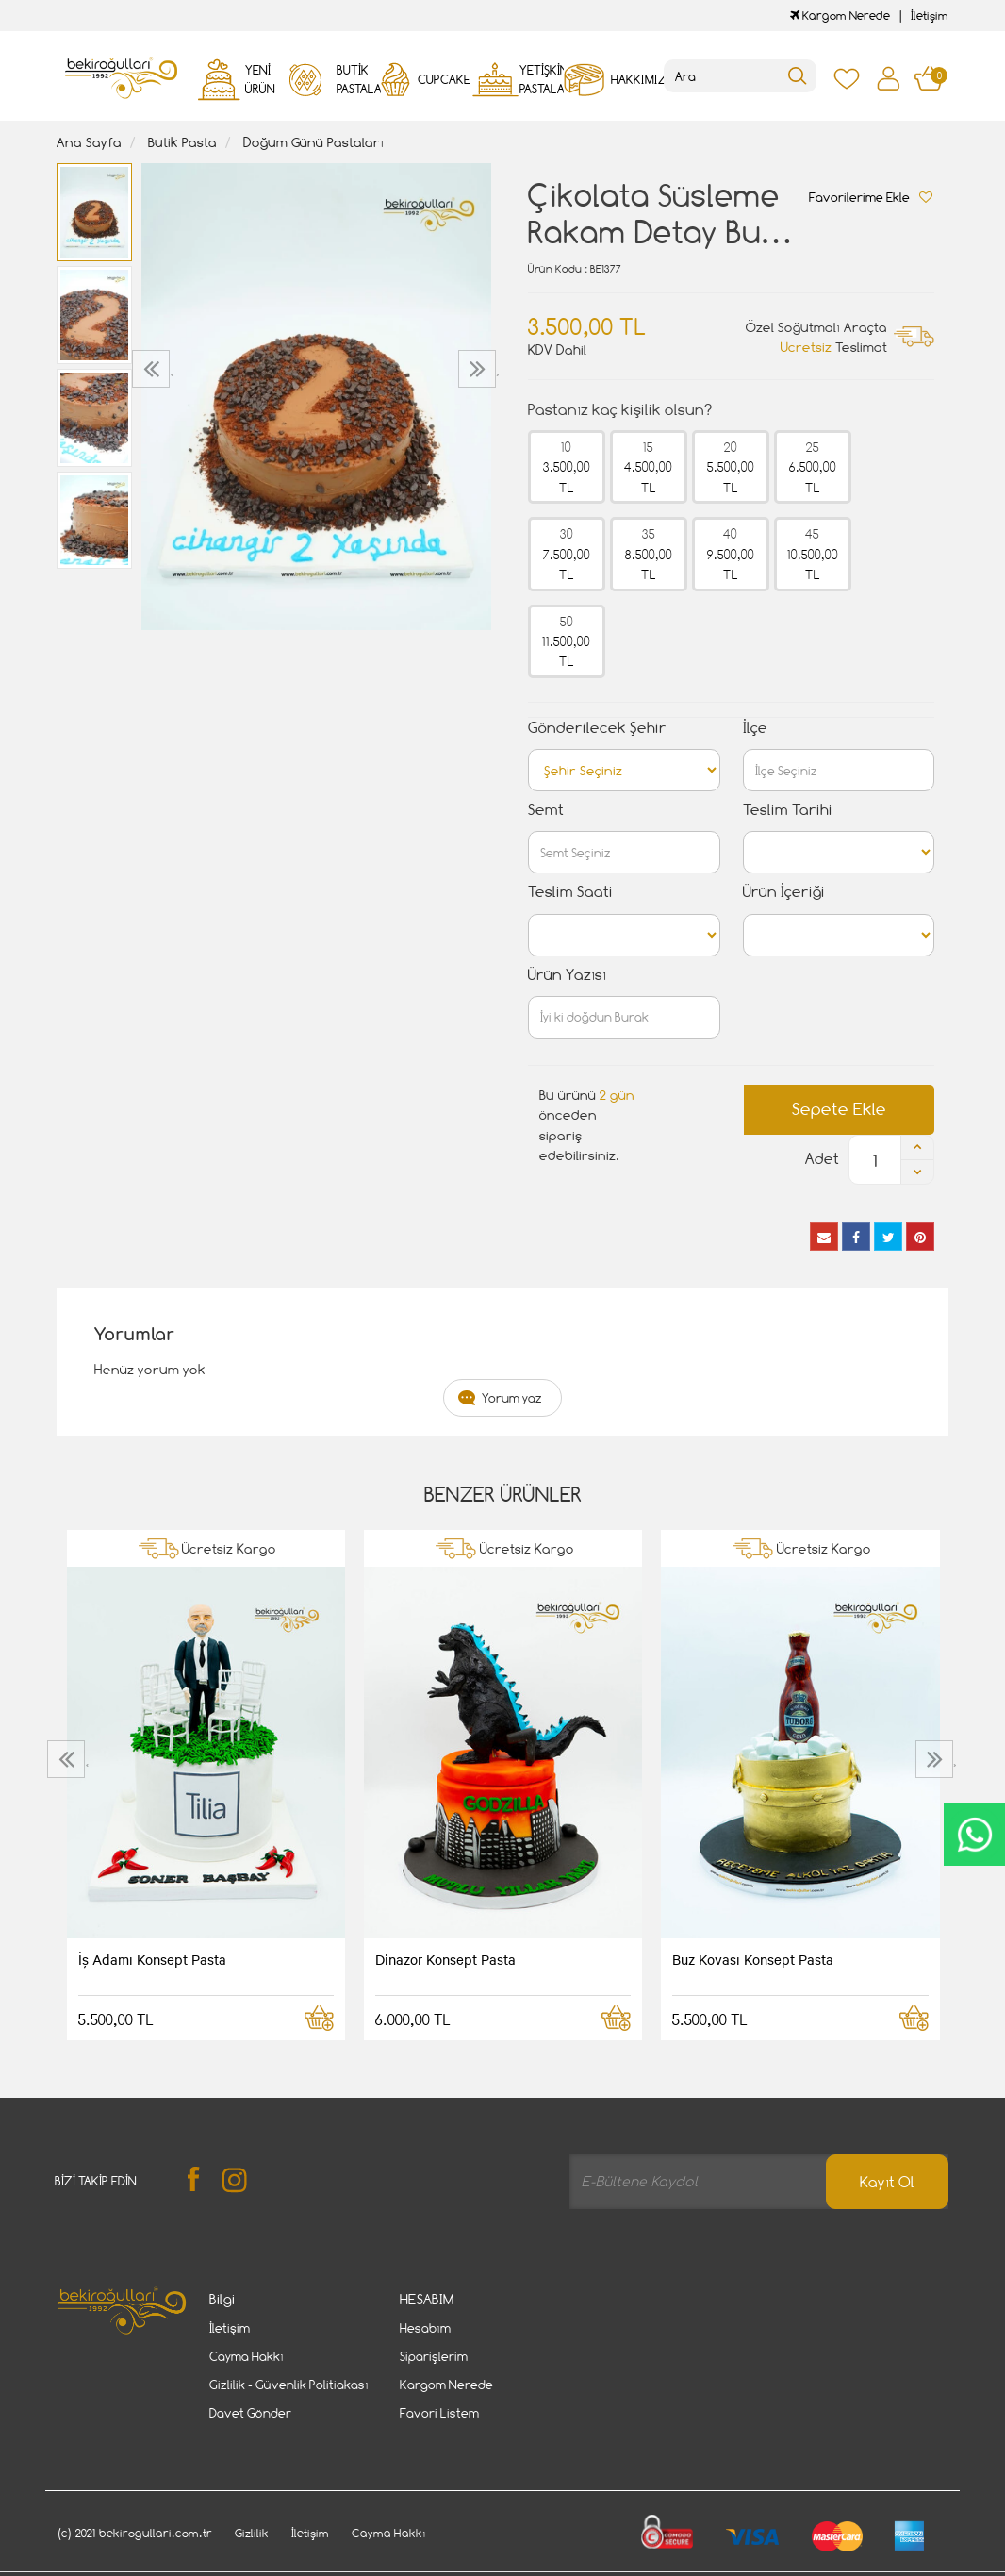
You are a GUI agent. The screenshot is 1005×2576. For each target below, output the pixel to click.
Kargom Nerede (840, 15)
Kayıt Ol (887, 2182)
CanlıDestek (974, 1834)
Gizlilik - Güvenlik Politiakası (289, 2384)
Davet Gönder (250, 2412)
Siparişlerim (434, 2356)
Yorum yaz (512, 1397)
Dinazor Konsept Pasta (445, 1959)
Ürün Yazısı (567, 975)
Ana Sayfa (89, 142)
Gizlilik (252, 2503)
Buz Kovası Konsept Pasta (752, 1959)
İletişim (929, 15)
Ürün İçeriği (784, 892)
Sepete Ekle (839, 1109)
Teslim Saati (570, 892)
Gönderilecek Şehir (597, 728)
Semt (546, 810)
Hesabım (425, 2327)
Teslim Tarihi (787, 810)
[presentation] (153, 369)
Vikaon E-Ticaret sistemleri (173, 2563)
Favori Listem (439, 2412)
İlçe (755, 728)
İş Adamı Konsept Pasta (152, 1959)
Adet (822, 1159)
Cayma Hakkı (246, 2356)
